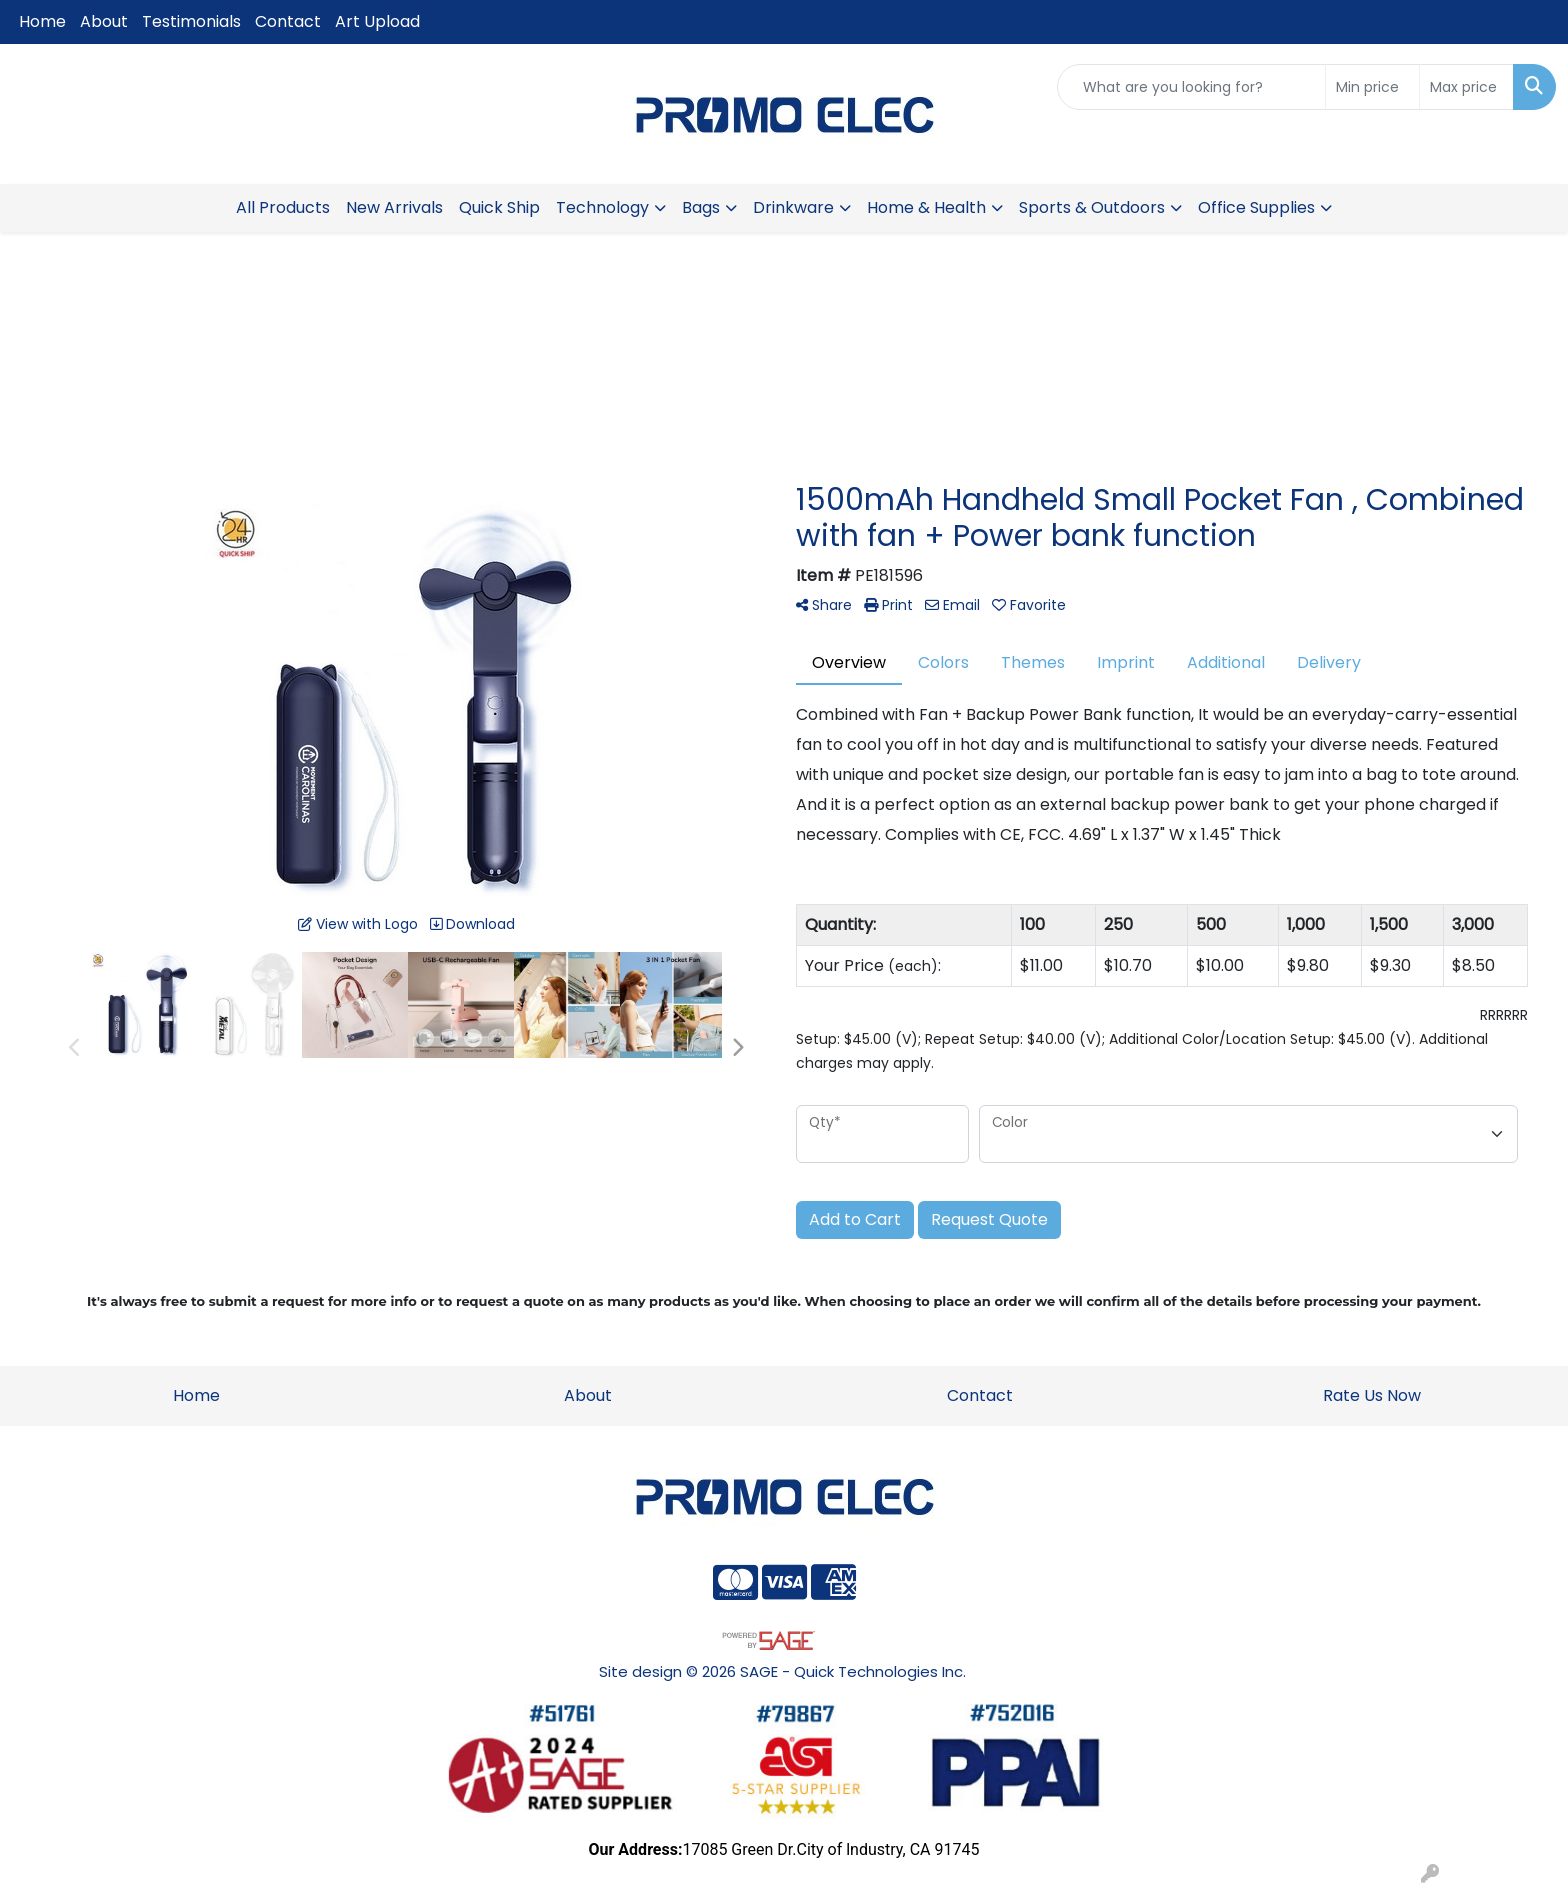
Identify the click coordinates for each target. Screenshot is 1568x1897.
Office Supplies (1256, 207)
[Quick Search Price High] (1466, 87)
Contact (288, 21)
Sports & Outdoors (1092, 207)
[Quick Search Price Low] (1372, 87)
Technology (602, 207)
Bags (701, 207)
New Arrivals (394, 207)
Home (42, 21)
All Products (283, 207)
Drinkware (793, 207)
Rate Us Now (1372, 1395)
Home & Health (926, 207)
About (104, 21)
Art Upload (377, 21)
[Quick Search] (1191, 87)
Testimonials (191, 21)
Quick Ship (499, 207)
